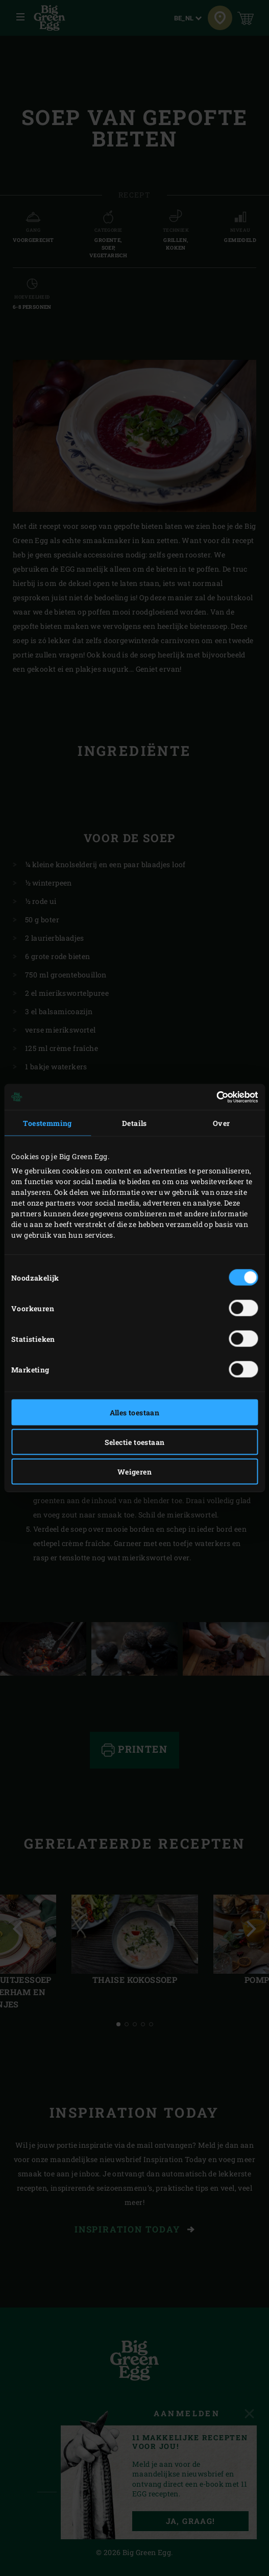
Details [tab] (134, 1123)
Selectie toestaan (135, 1442)
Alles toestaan (135, 1412)
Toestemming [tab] (47, 1123)
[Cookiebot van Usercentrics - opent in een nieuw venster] (213, 1097)
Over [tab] (221, 1123)
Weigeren (134, 1472)
